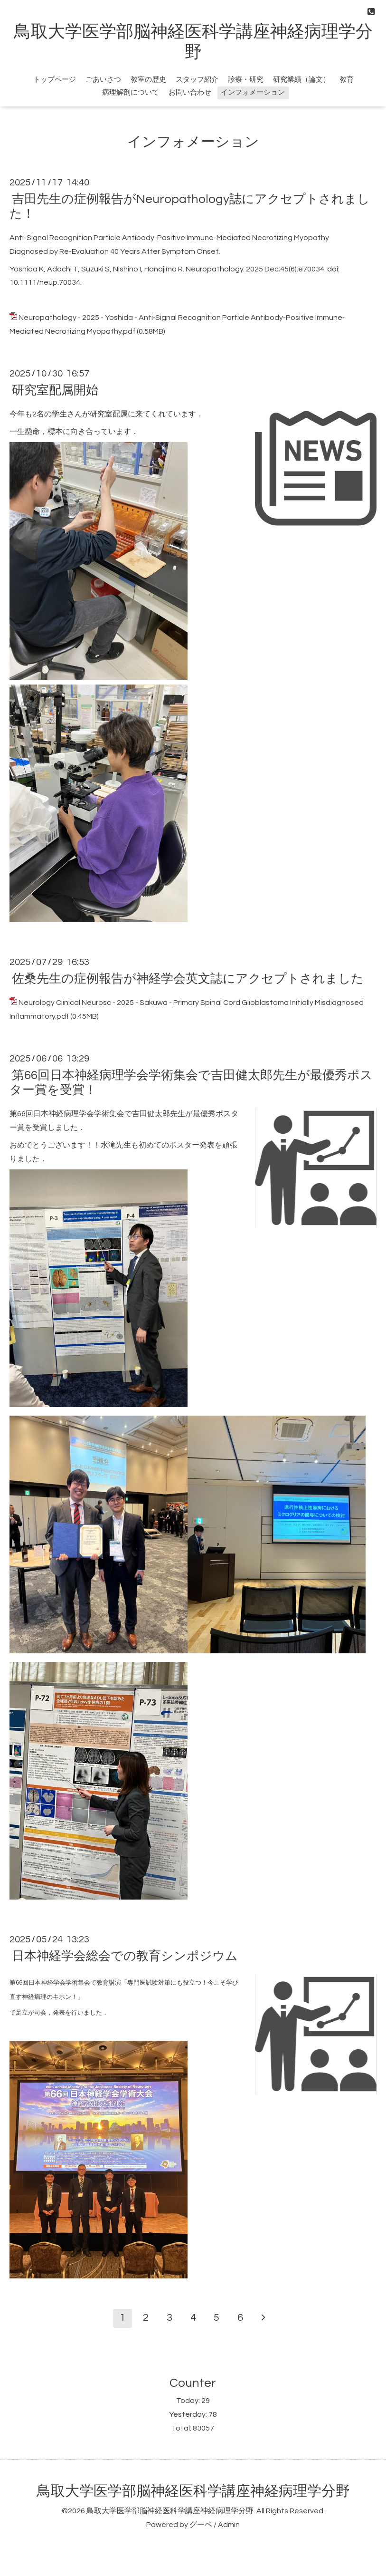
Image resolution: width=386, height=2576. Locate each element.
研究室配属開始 (55, 390)
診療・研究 (246, 79)
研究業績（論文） (301, 79)
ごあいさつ (103, 79)
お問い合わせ (190, 92)
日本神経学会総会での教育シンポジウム (125, 1956)
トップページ (54, 79)
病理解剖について (130, 92)
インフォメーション (253, 92)
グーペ (200, 2524)
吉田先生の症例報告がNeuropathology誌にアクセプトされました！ (189, 206)
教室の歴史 (148, 79)
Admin (229, 2524)
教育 (346, 79)
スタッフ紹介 (197, 79)
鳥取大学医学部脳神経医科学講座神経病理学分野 (193, 2491)
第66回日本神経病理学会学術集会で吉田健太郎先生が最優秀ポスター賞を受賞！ (191, 1082)
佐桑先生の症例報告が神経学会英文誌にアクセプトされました (188, 979)
